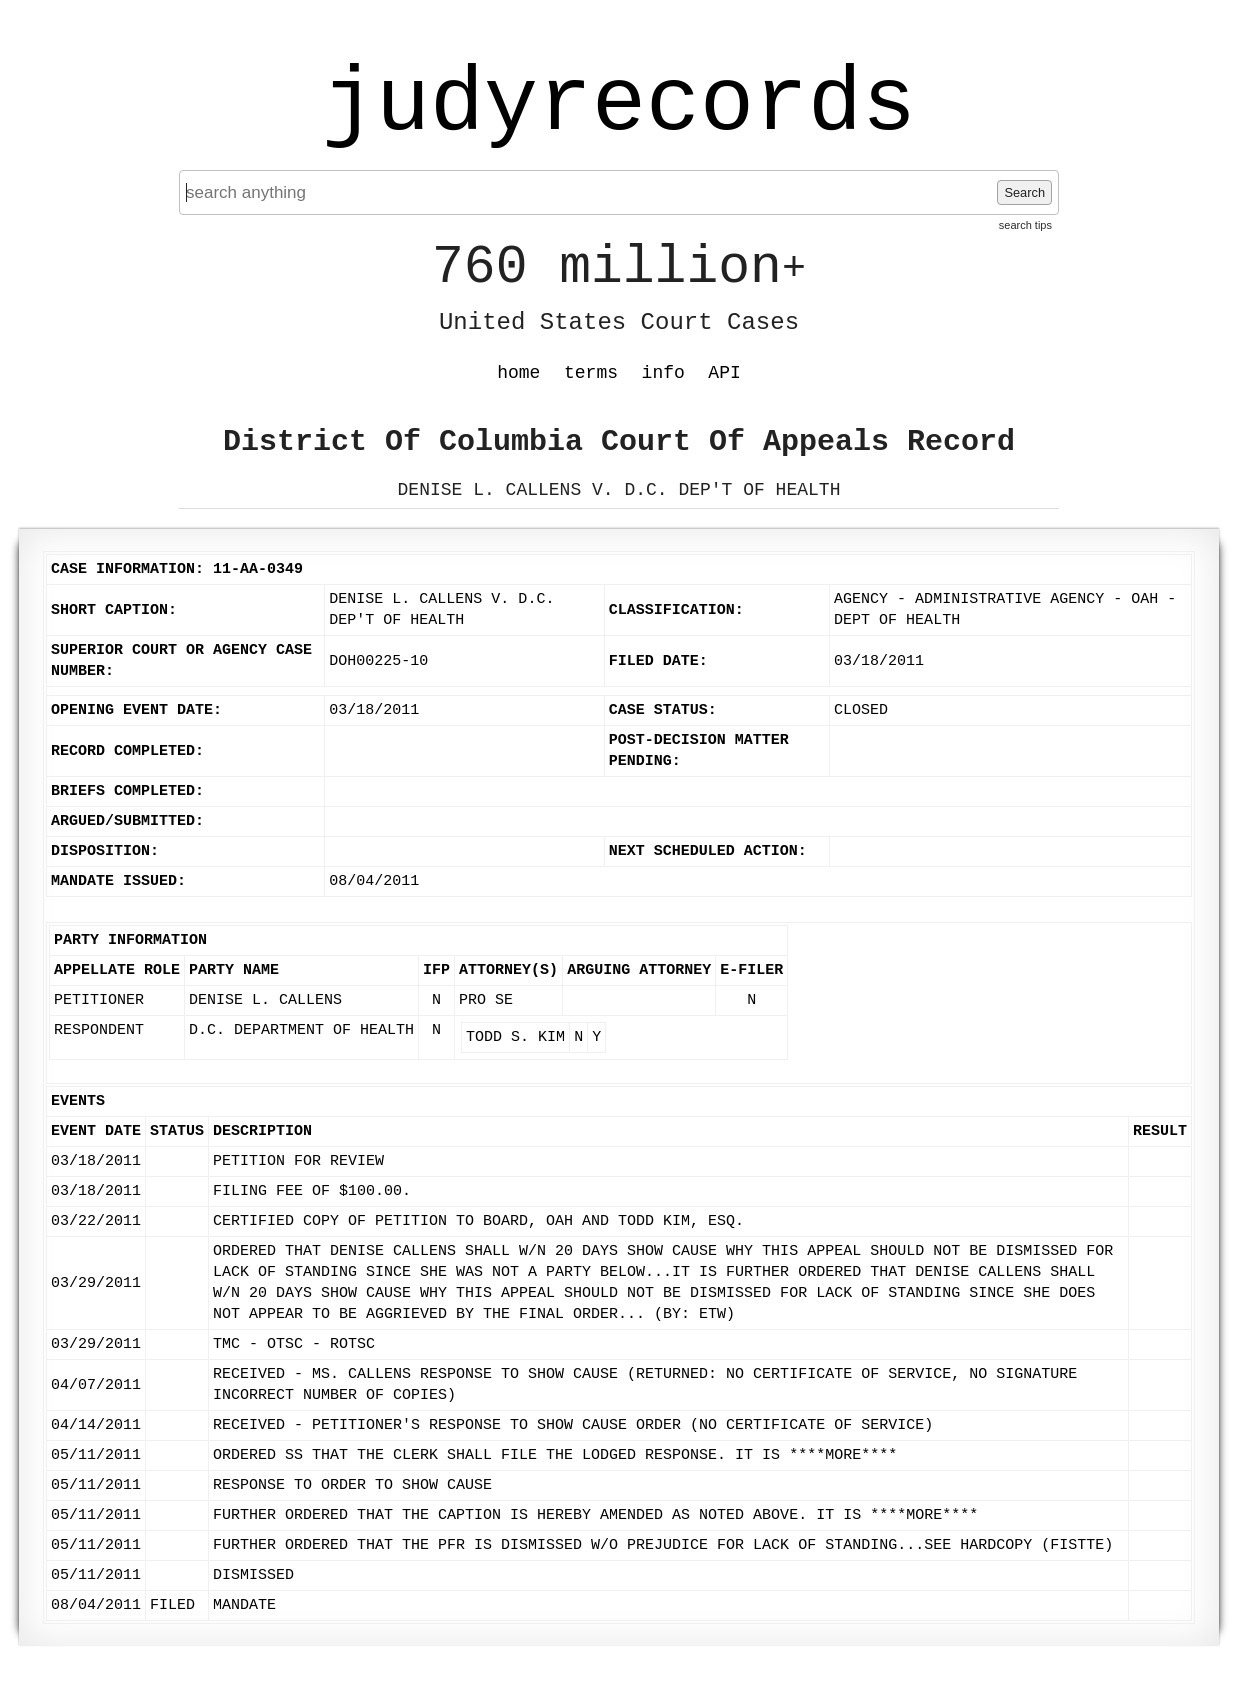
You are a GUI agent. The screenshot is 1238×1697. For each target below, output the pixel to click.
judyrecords (619, 105)
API (724, 373)
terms (591, 373)
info (663, 373)
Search (1024, 192)
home (518, 373)
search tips (1025, 225)
